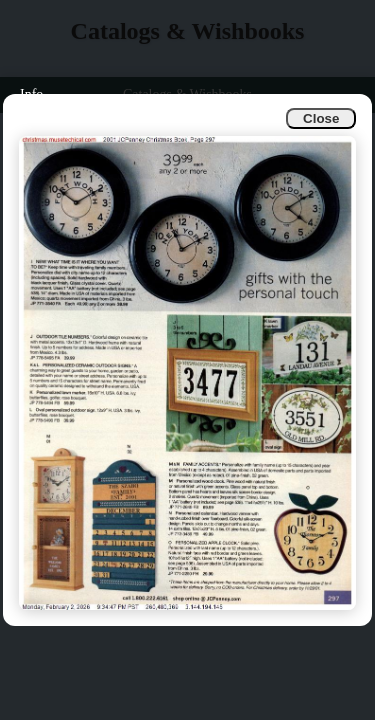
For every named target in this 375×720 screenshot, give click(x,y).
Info (31, 94)
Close (321, 118)
